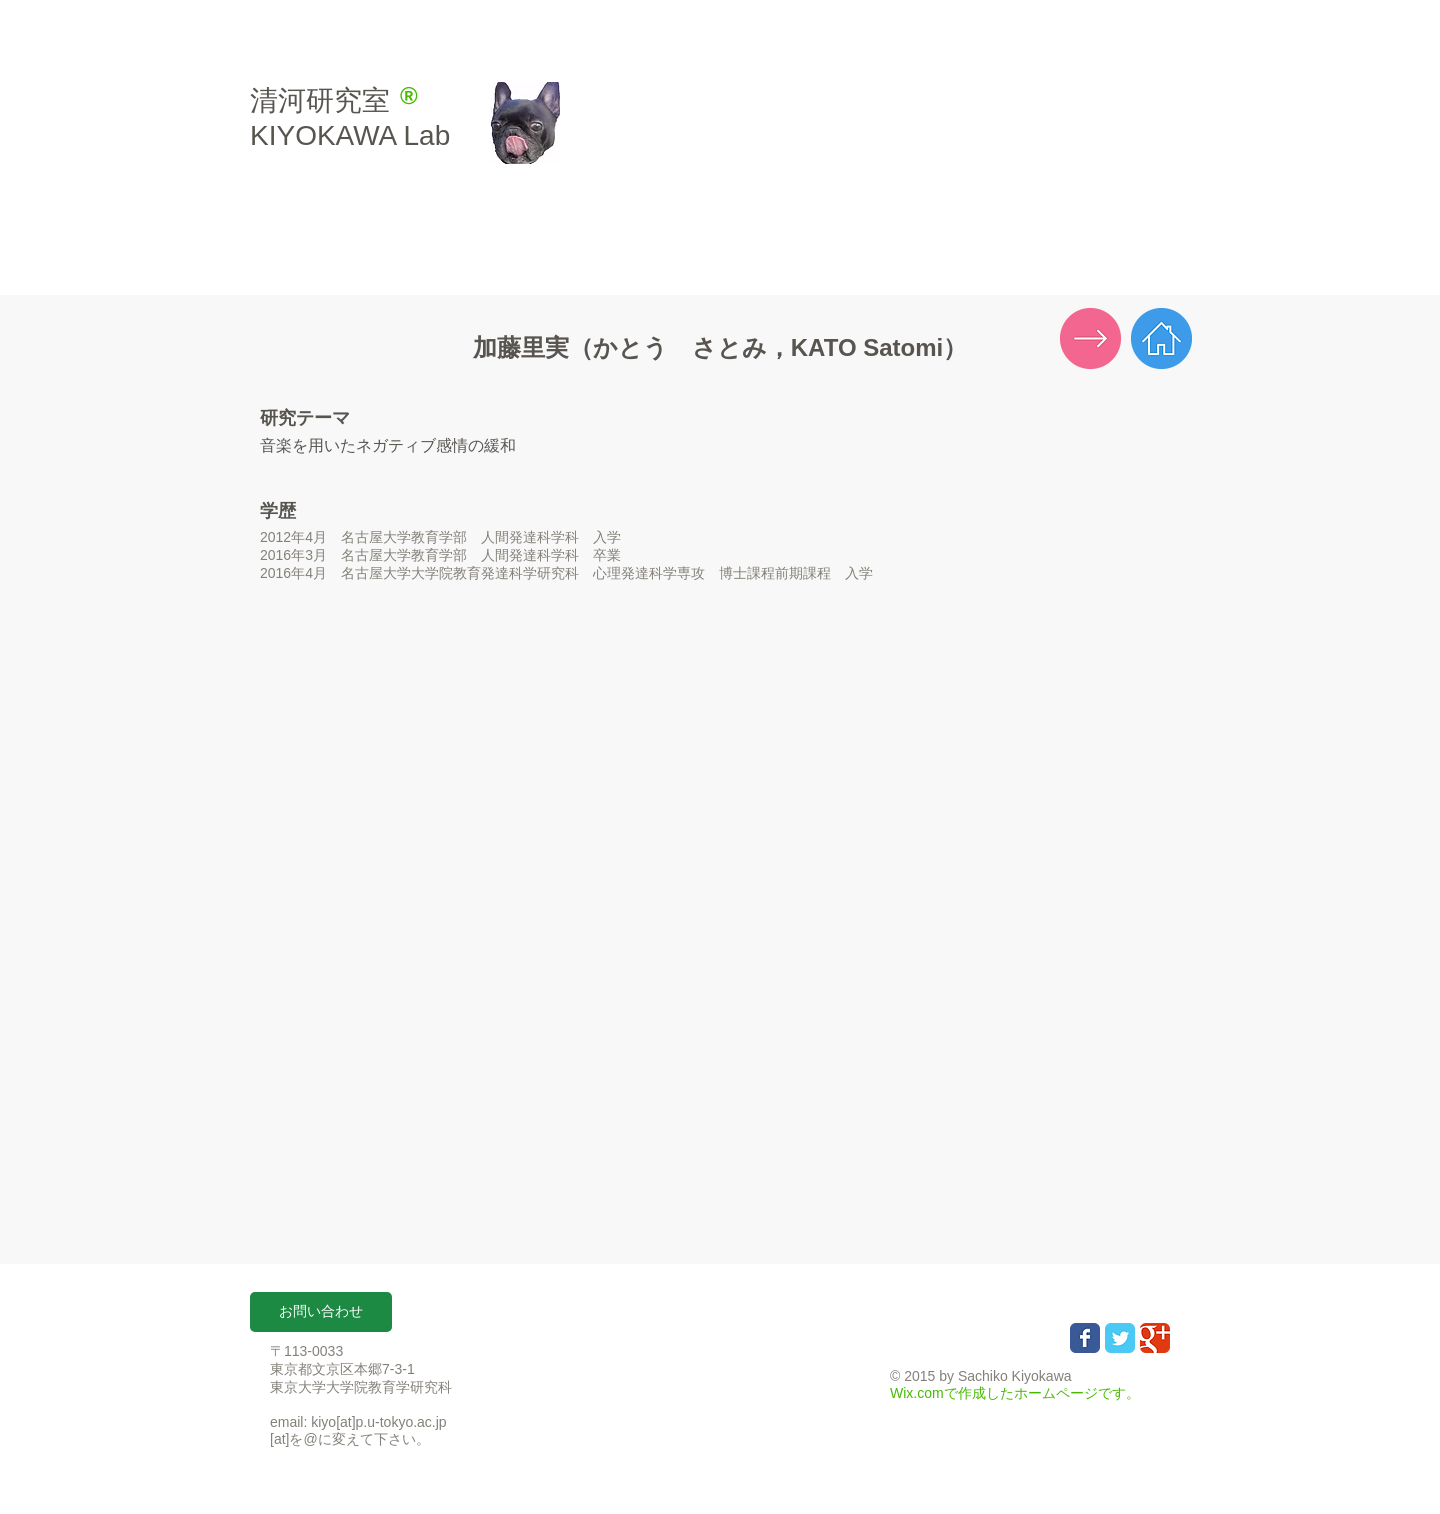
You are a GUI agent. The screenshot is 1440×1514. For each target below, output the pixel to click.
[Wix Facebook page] (1085, 1338)
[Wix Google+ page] (1155, 1338)
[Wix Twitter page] (1120, 1338)
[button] (321, 1312)
